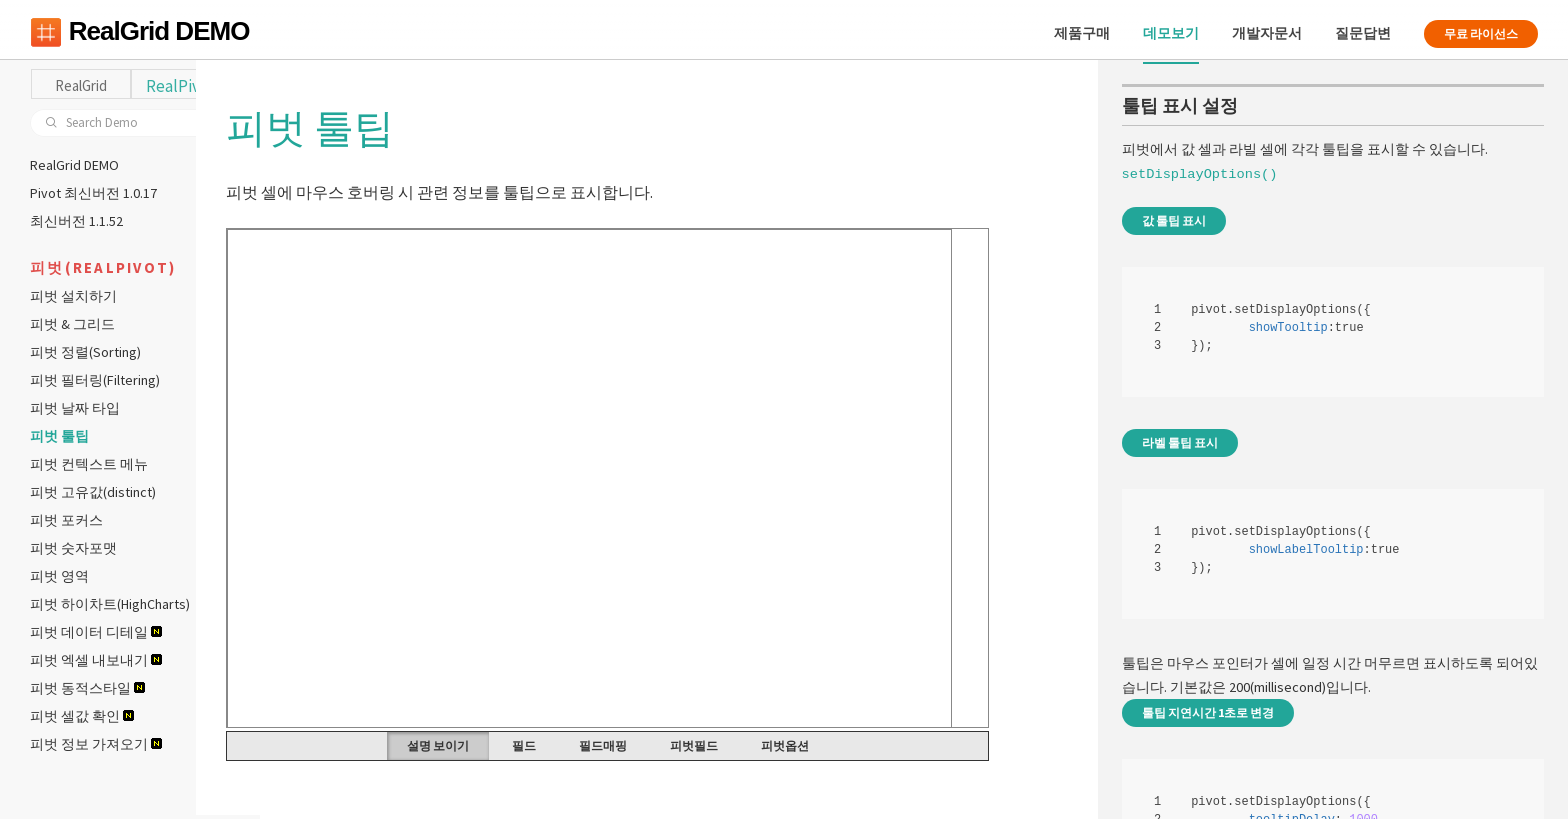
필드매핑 (647, 749)
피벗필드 (738, 749)
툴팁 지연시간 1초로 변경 (1208, 713)
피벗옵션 (829, 749)
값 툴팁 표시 (1174, 223)
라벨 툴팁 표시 (1180, 444)
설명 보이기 (482, 749)
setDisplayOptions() (1200, 176)
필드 (568, 749)
